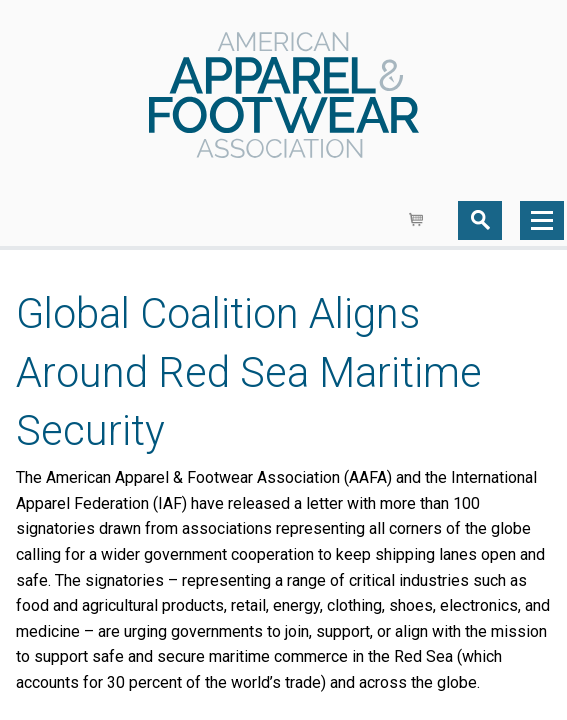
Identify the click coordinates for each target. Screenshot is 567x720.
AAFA (284, 97)
